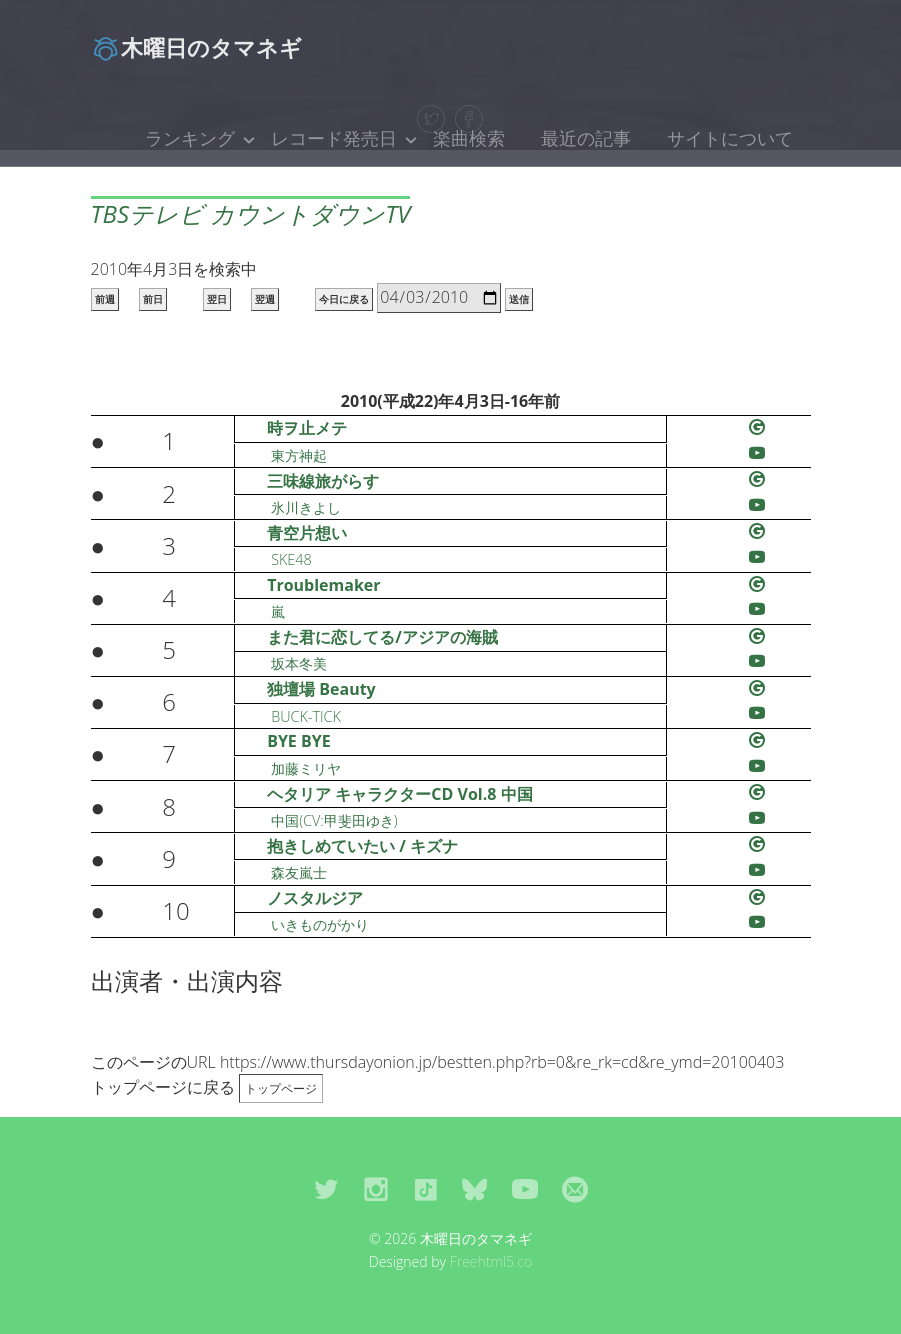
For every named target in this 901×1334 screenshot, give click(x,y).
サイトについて (730, 138)
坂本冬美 (299, 663)
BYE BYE (299, 741)
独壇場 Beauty (321, 689)
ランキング (190, 138)
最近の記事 (586, 138)
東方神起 (299, 455)
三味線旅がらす (323, 481)
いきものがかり (320, 924)
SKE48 (291, 559)
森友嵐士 (299, 872)
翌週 (265, 299)
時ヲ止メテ (307, 428)
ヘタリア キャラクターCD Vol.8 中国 (399, 794)
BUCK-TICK (306, 716)
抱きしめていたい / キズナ (362, 846)
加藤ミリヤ (306, 768)
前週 (105, 299)
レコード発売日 (334, 138)
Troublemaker (323, 585)
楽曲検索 (469, 138)
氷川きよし (306, 507)
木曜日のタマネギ (196, 47)
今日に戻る (344, 299)
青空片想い (307, 533)
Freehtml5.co (491, 1261)
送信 (519, 299)
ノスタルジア (315, 898)
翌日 (217, 299)
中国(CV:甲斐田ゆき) (334, 820)
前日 (153, 299)
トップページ (281, 1088)
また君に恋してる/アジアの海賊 (382, 637)
